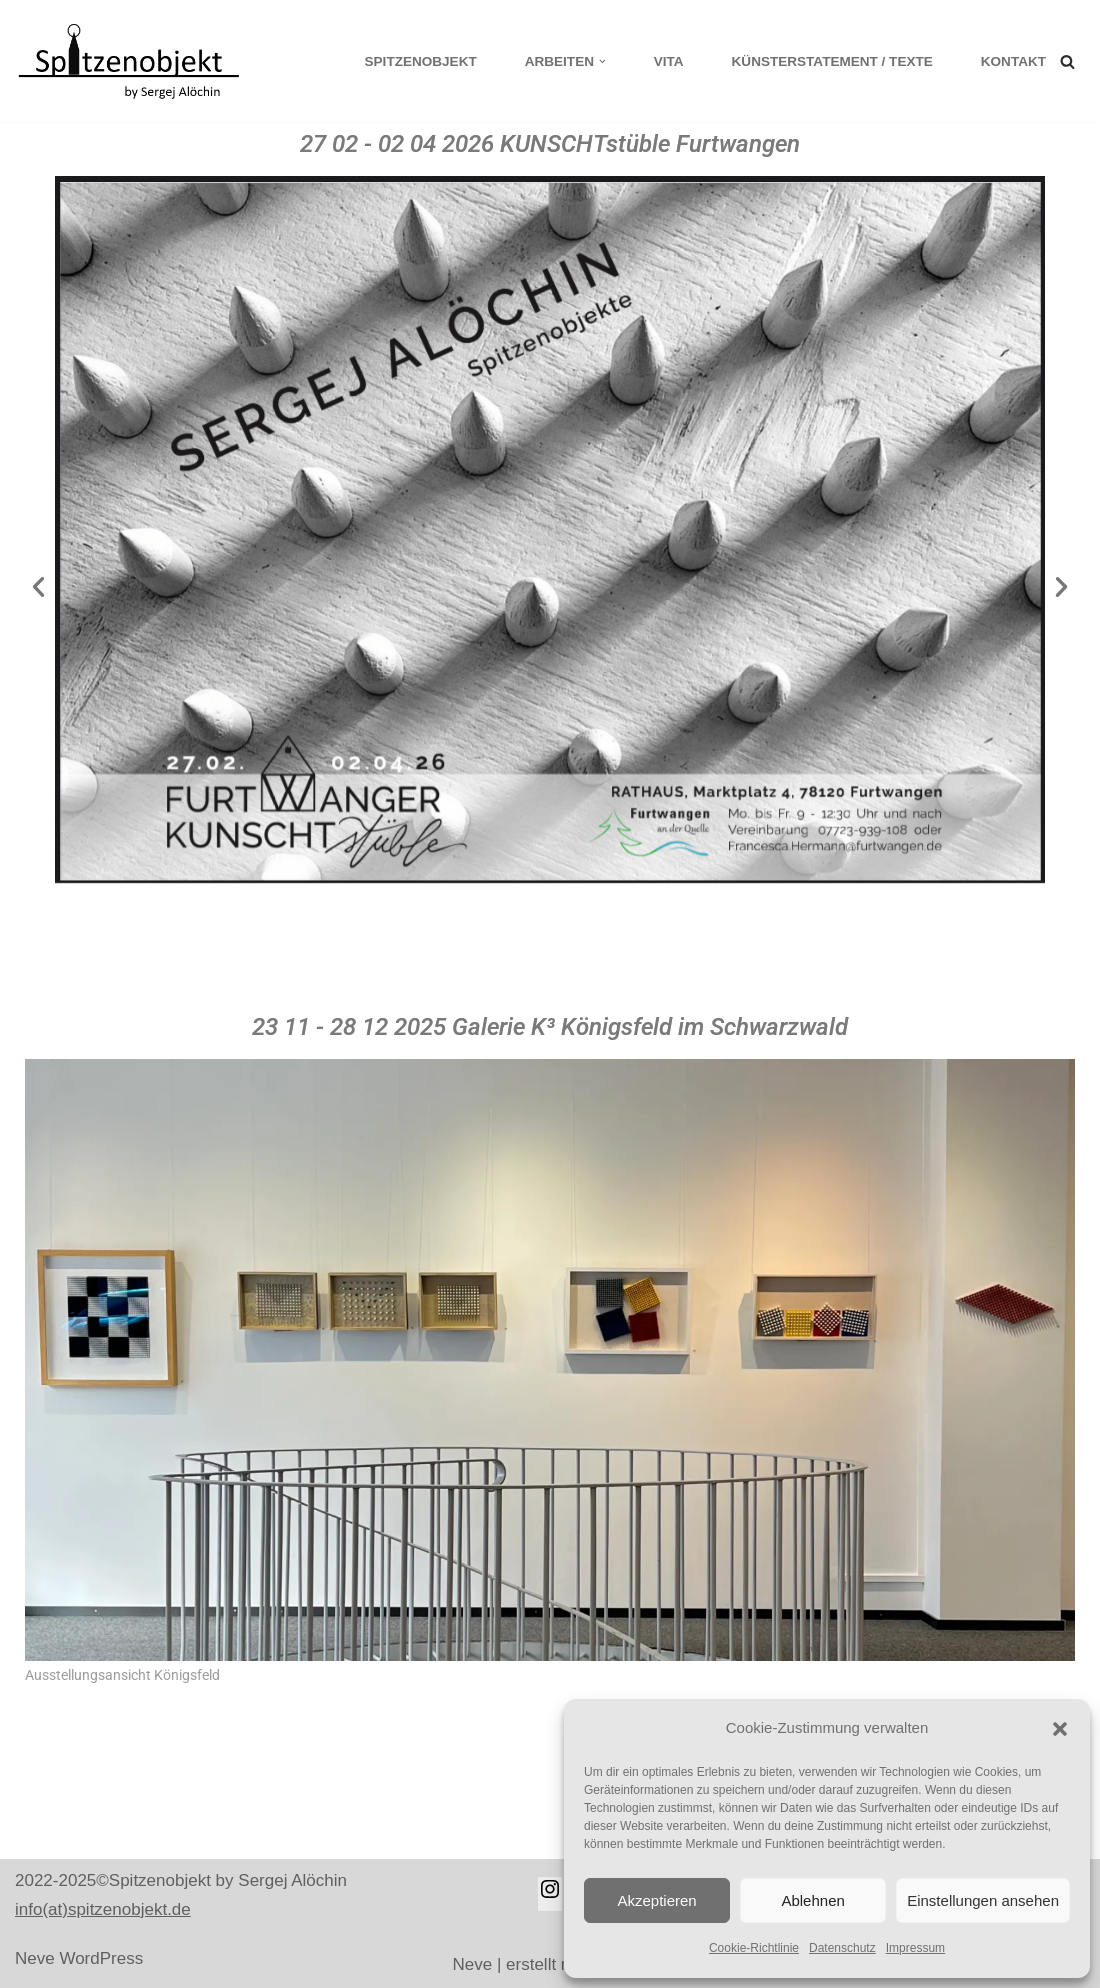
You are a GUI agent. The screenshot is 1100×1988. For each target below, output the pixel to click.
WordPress (101, 1958)
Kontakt (1013, 61)
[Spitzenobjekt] (135, 61)
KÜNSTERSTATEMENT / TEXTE (832, 61)
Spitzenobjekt (419, 61)
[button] (1060, 1729)
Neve (35, 1958)
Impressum (915, 1948)
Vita (668, 61)
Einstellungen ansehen (983, 1900)
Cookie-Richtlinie (754, 1948)
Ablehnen (812, 1900)
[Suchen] (1067, 61)
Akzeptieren (656, 1900)
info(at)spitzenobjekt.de (103, 1909)
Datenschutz (842, 1948)
